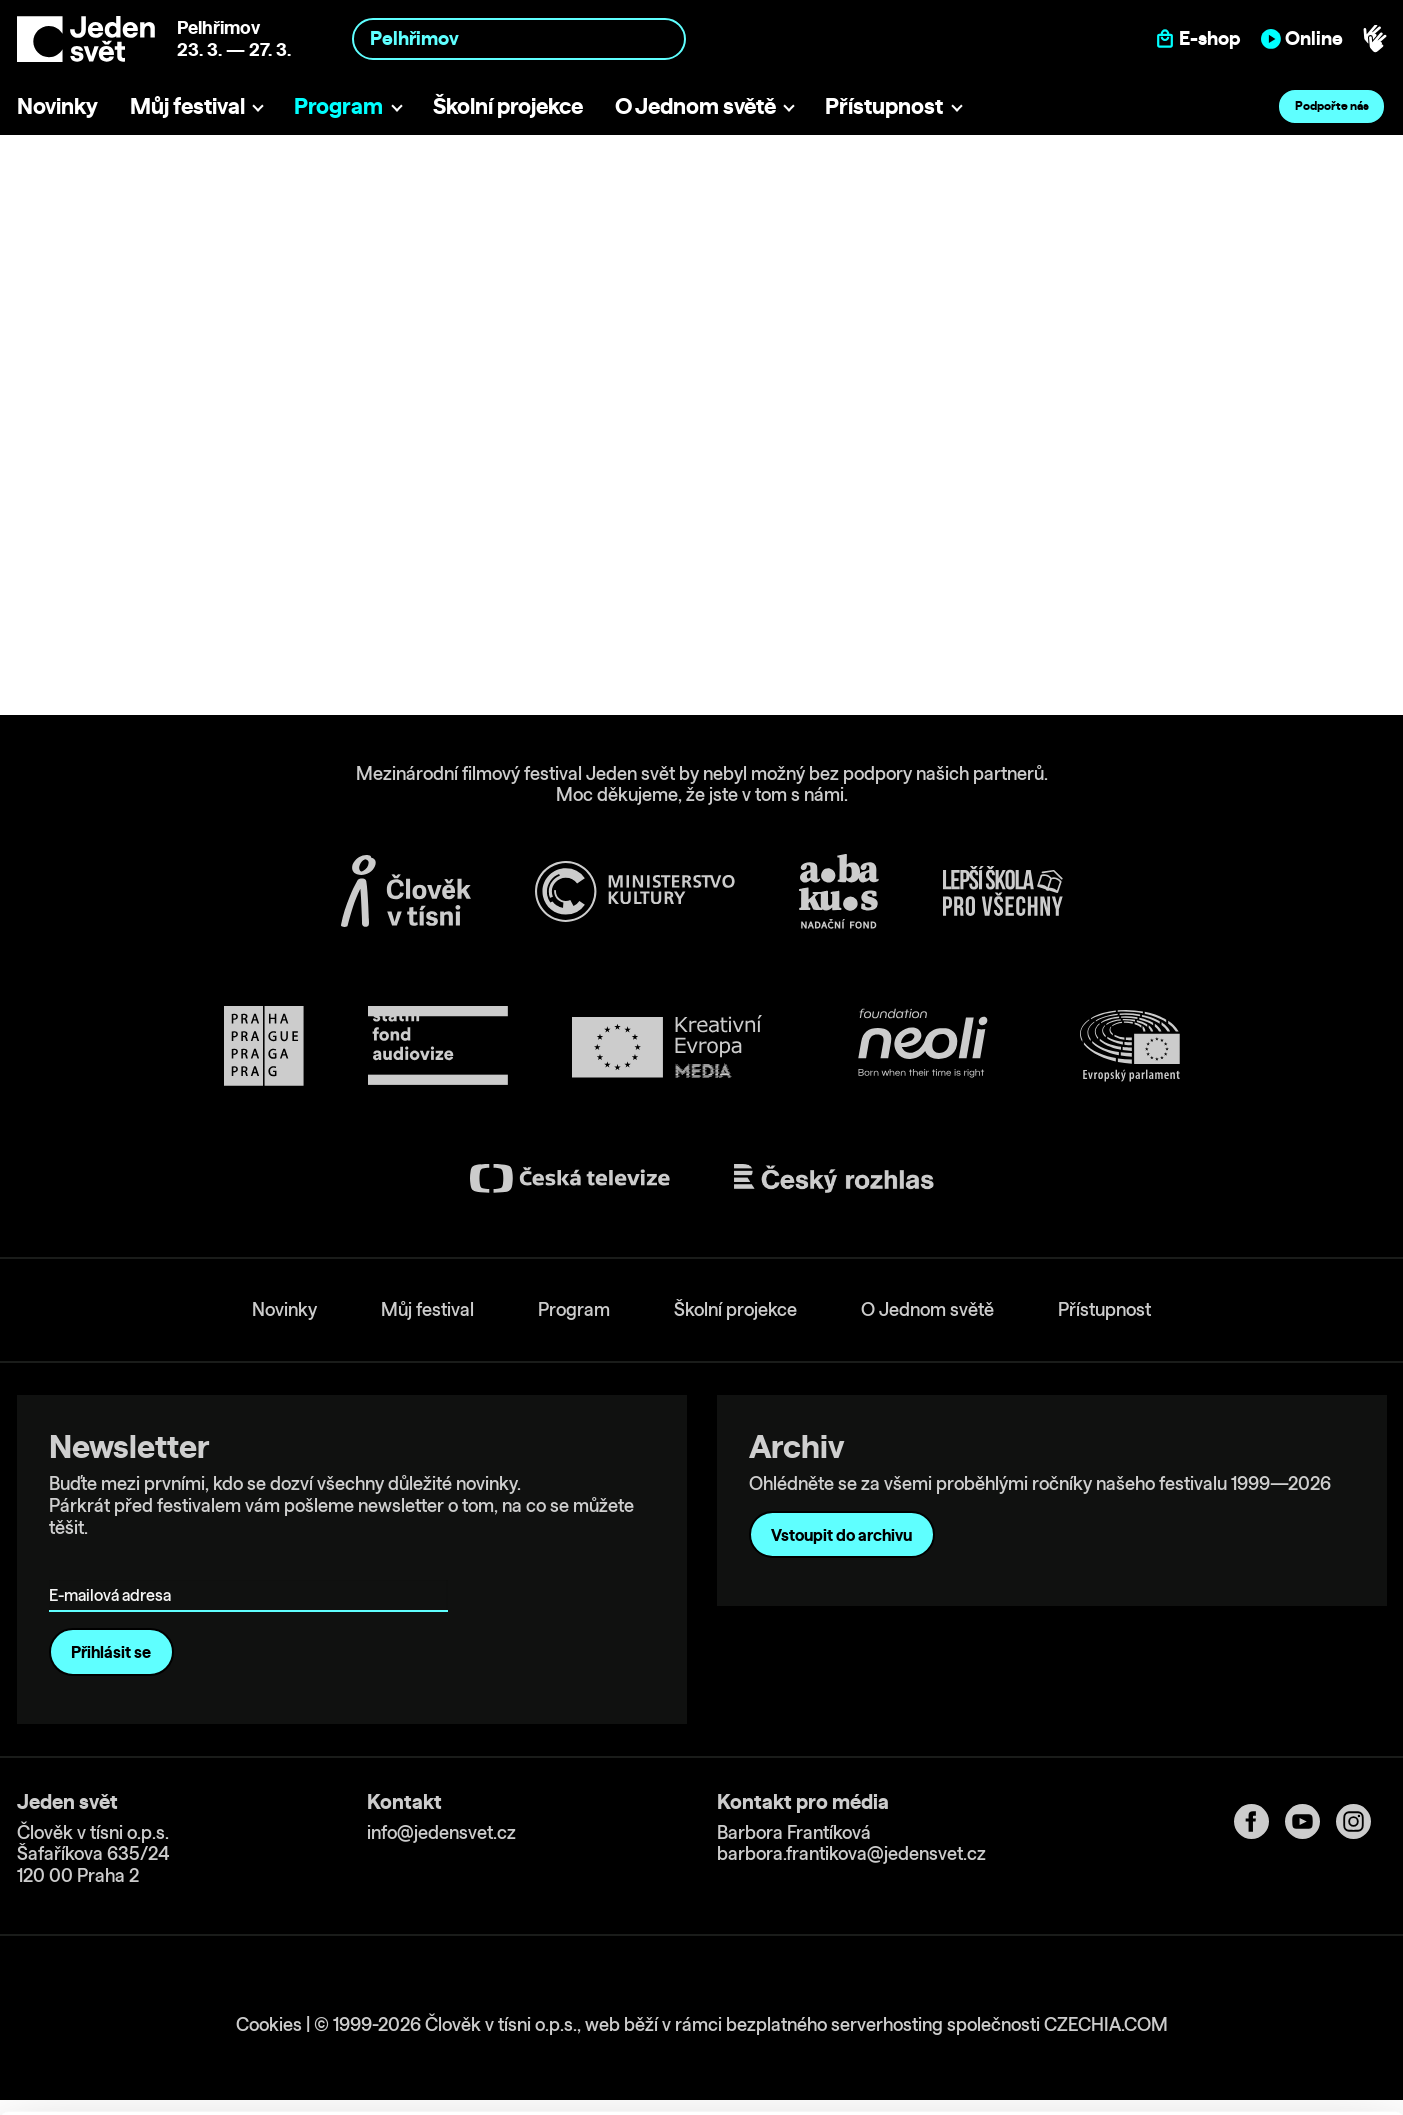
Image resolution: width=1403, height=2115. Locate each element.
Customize (1237, 2004)
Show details (308, 2089)
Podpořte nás (1332, 105)
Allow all (1236, 1963)
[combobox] (519, 38)
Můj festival (187, 105)
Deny (1236, 2046)
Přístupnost (884, 105)
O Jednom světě (695, 105)
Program (338, 105)
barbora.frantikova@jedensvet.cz (851, 1853)
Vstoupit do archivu (841, 1535)
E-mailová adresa (114, 1566)
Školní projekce (508, 105)
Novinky (57, 105)
